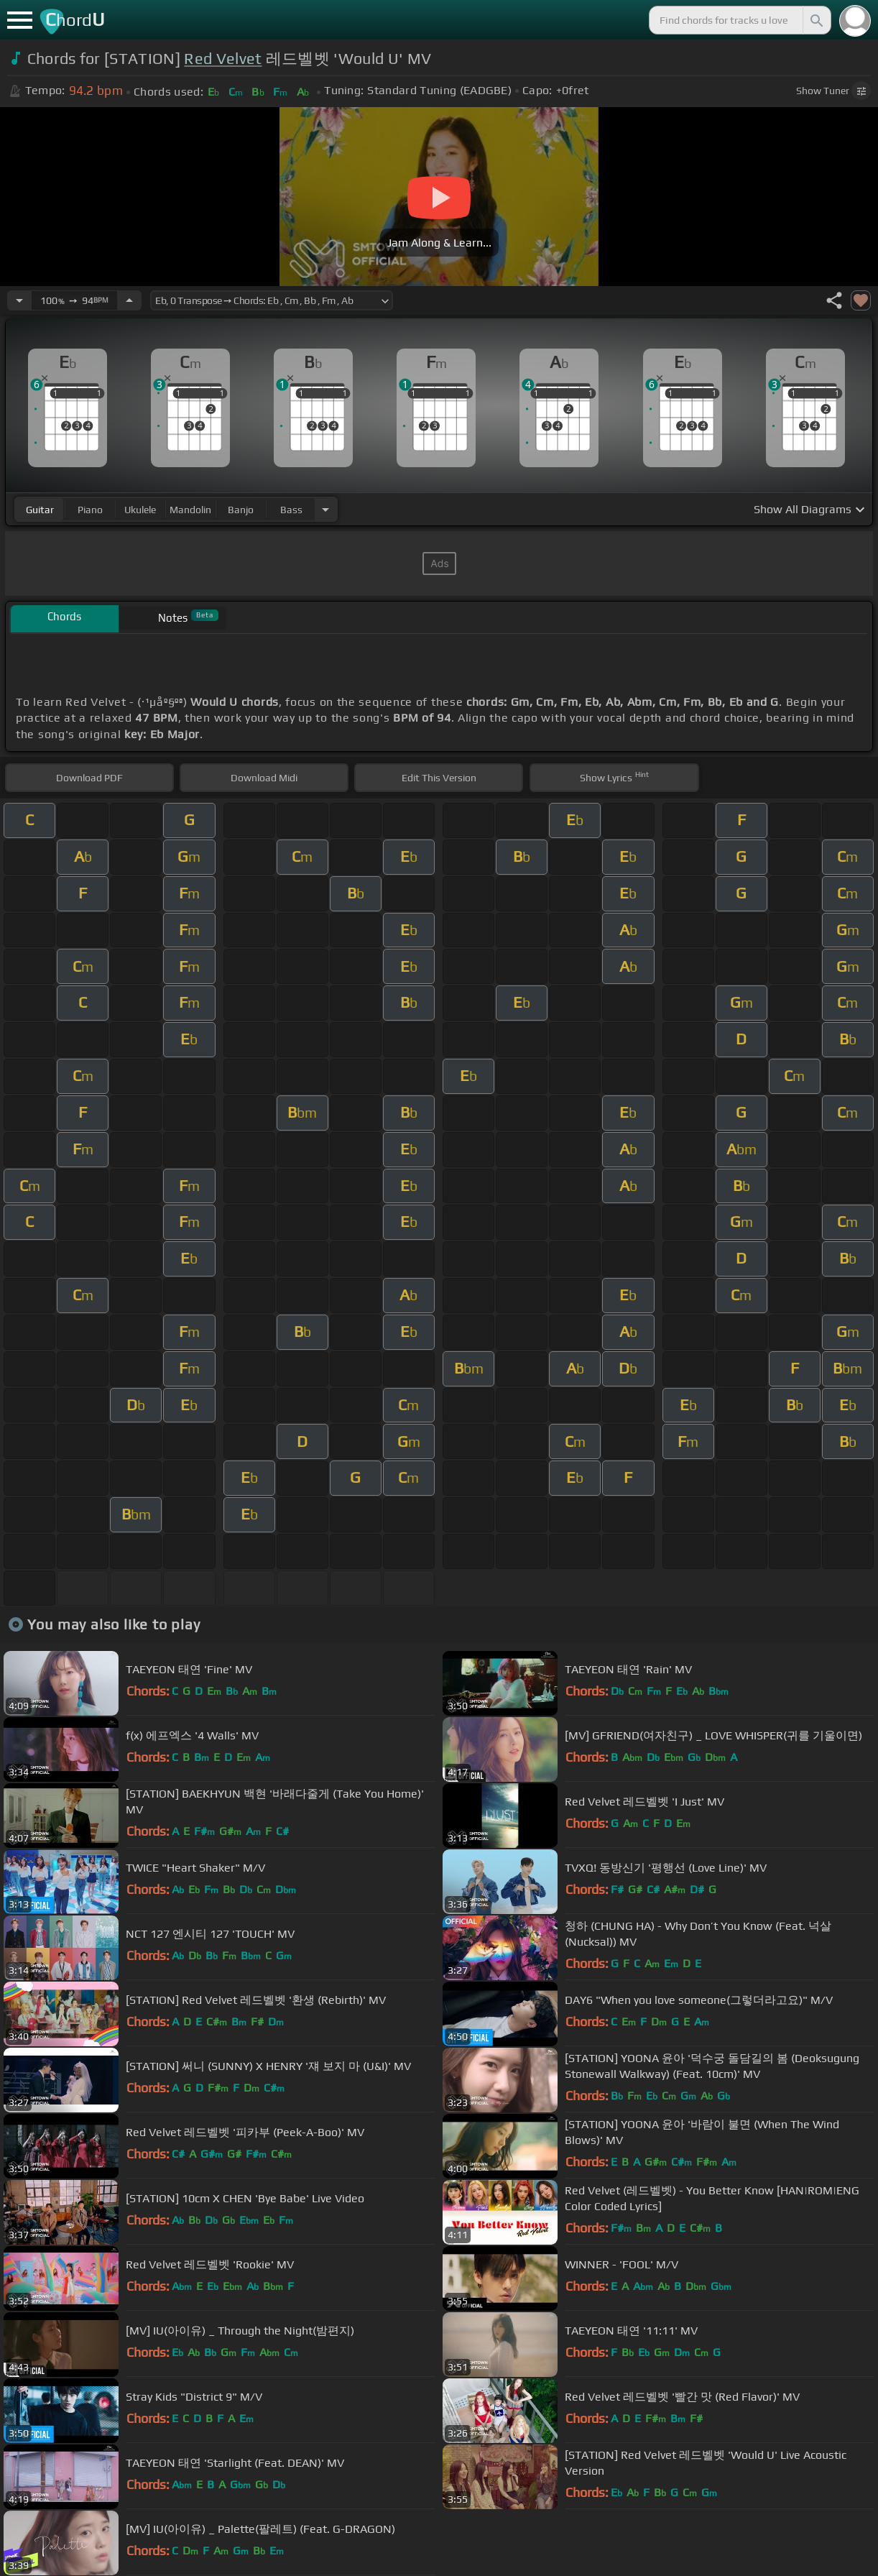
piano (90, 509)
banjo (241, 509)
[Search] (815, 20)
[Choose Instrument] (325, 509)
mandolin (190, 509)
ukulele (140, 509)
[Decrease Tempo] (19, 300)
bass (291, 509)
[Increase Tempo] (129, 300)
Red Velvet (223, 59)
